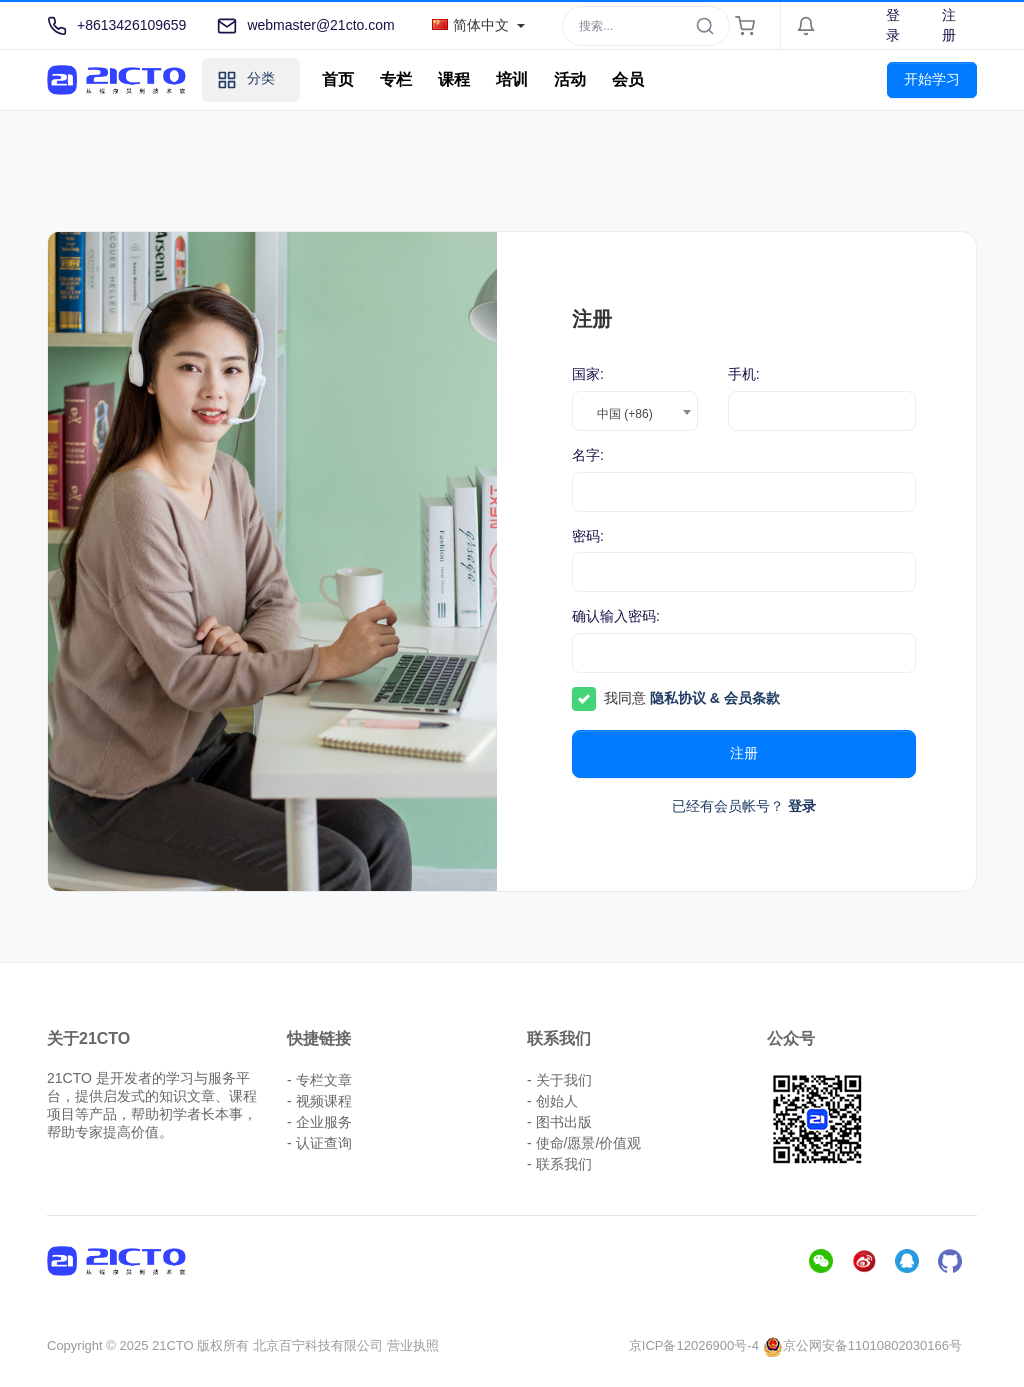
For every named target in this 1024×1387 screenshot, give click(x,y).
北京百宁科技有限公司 (318, 1345)
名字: (588, 455)
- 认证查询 (319, 1143)
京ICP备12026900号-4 (694, 1345)
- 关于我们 (559, 1080)
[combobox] (635, 411)
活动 (570, 79)
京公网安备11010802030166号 (862, 1345)
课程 (454, 79)
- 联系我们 (559, 1164)
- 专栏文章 (319, 1080)
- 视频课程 (319, 1101)
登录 (893, 25)
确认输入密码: (616, 616)
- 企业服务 (319, 1122)
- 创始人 (552, 1101)
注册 (949, 25)
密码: (588, 536)
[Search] (646, 26)
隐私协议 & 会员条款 (715, 698)
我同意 (692, 698)
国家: (588, 374)
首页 (338, 79)
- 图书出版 (559, 1122)
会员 (628, 79)
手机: (744, 374)
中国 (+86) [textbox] (625, 414)
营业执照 (413, 1345)
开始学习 (932, 79)
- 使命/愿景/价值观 (584, 1143)
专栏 (396, 79)
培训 (512, 79)
